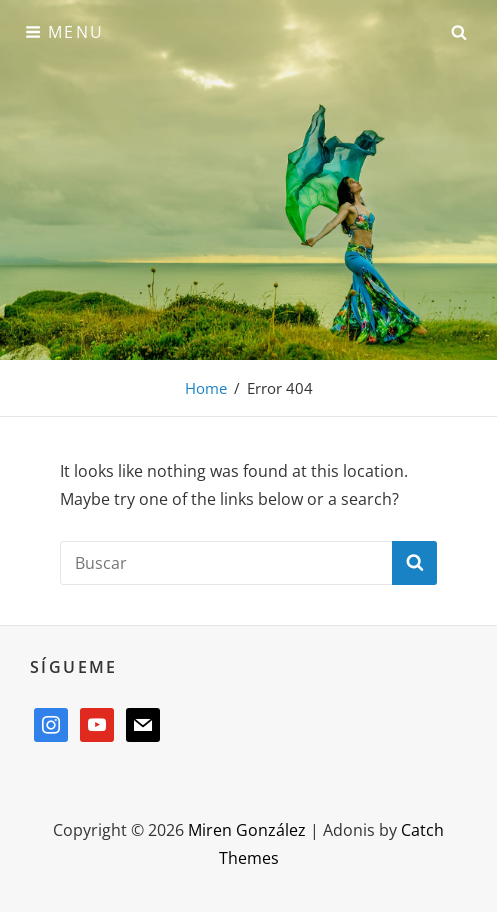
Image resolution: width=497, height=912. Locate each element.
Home (206, 388)
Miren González (247, 830)
